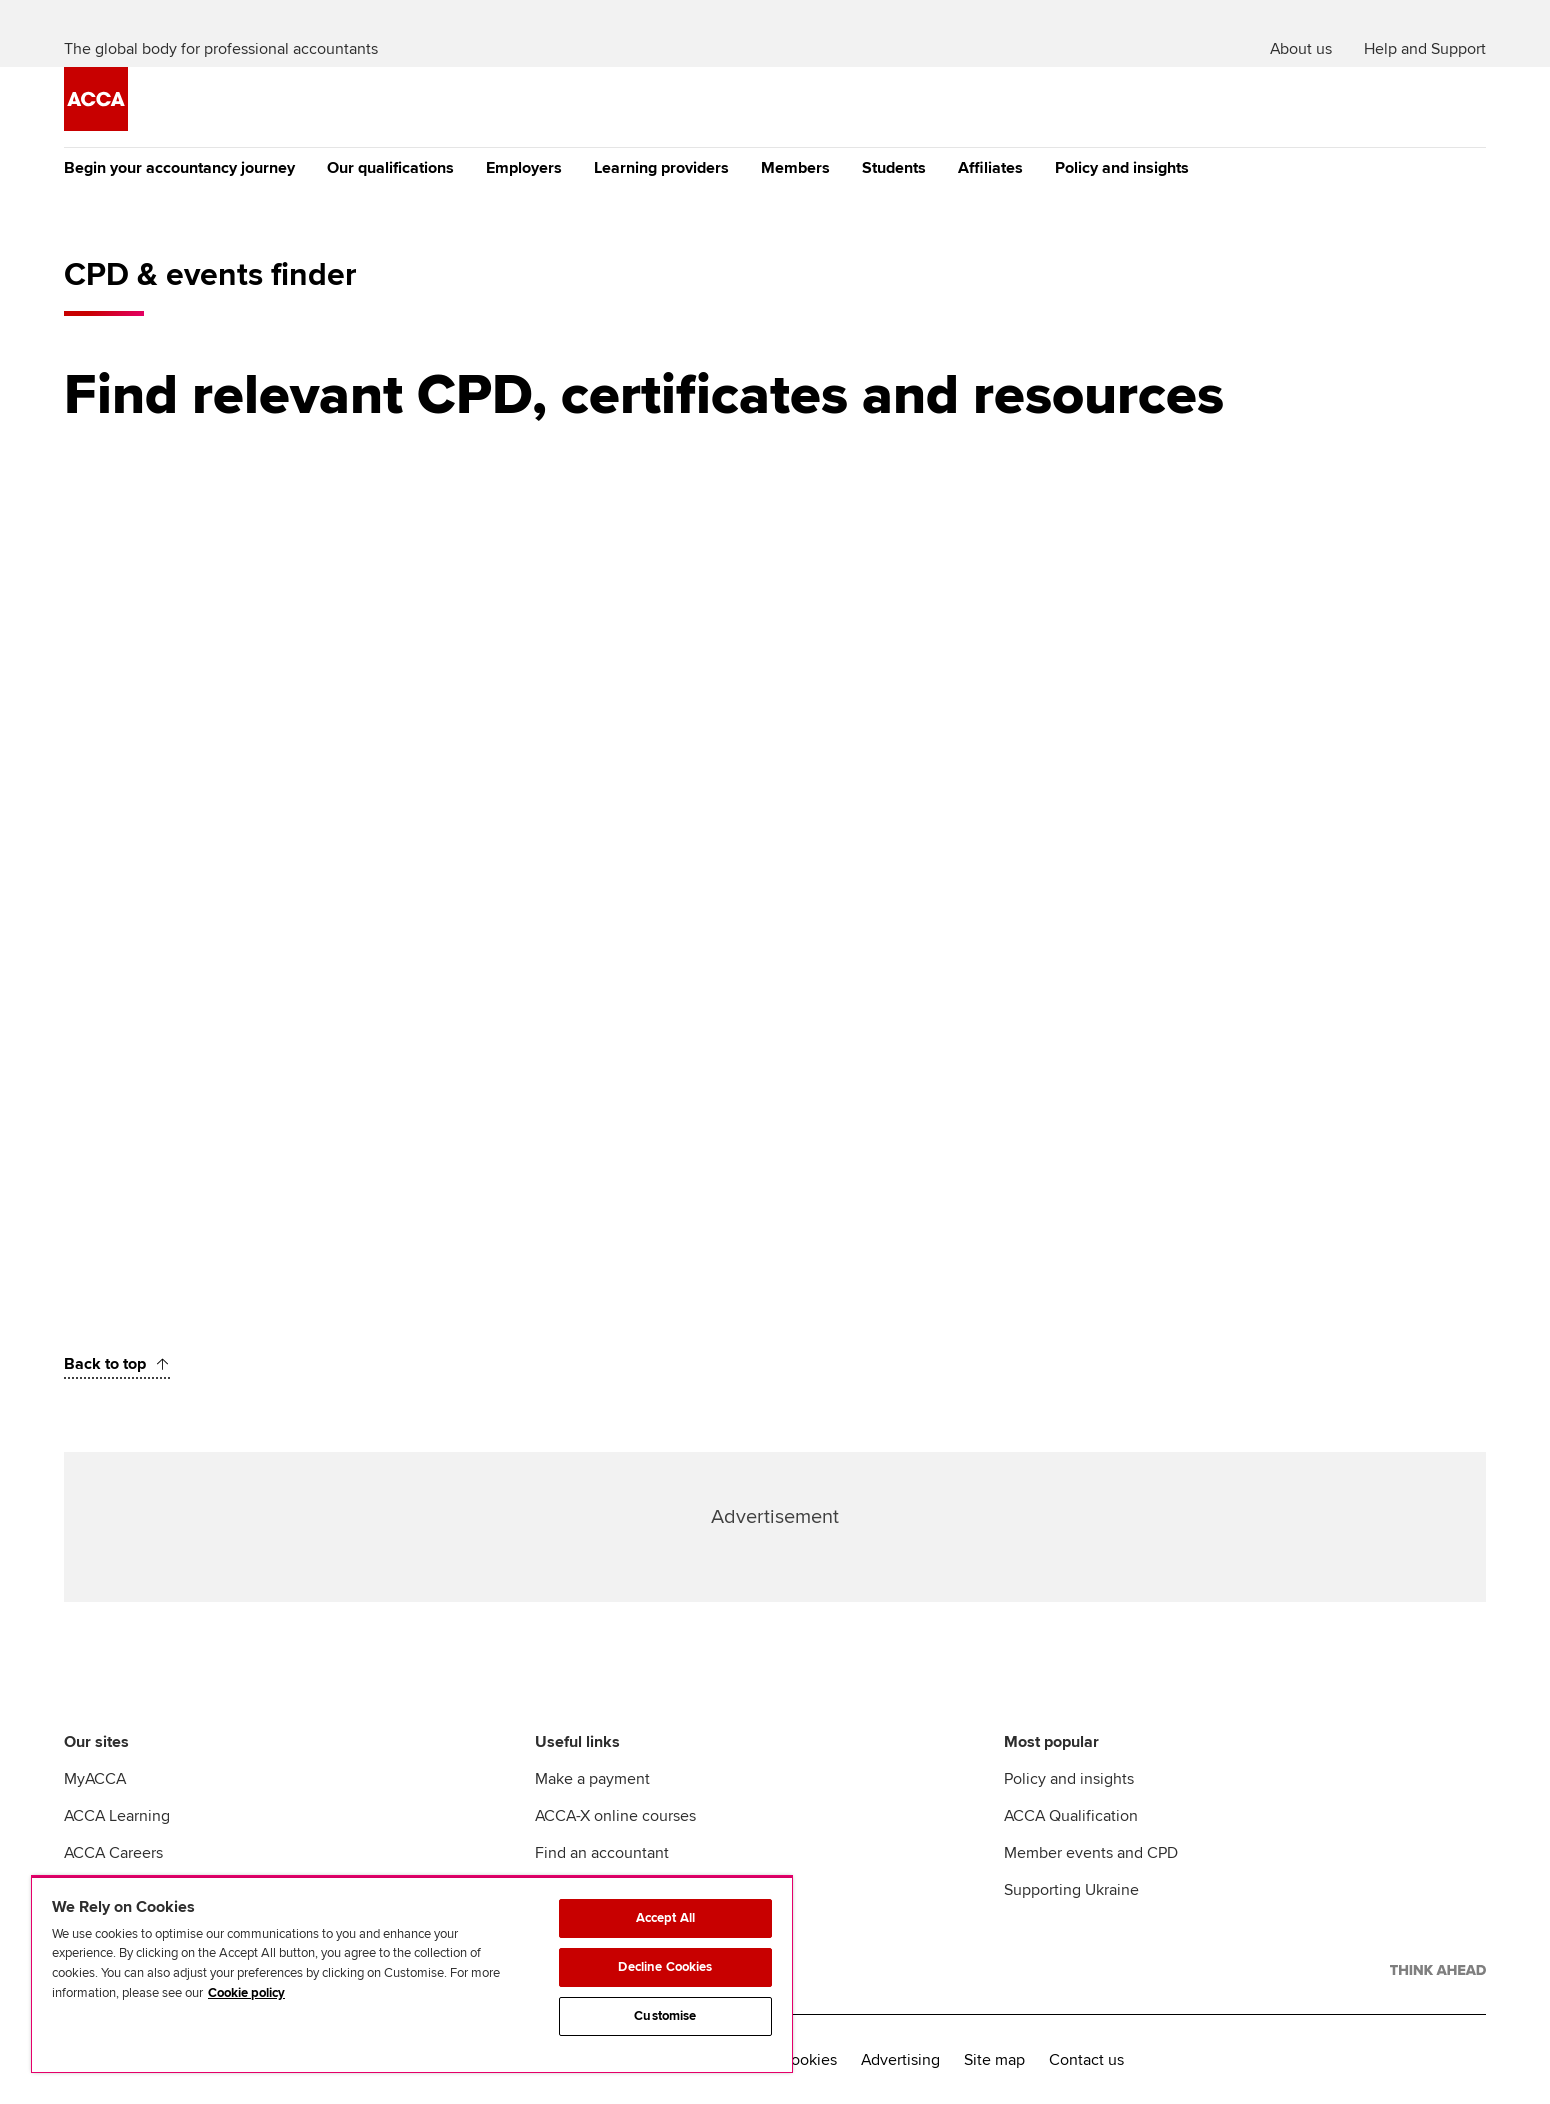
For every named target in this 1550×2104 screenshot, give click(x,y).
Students (894, 168)
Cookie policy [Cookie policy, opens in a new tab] (246, 1993)
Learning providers (661, 168)
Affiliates (990, 168)
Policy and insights (1122, 168)
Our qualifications (390, 168)
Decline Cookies (665, 1967)
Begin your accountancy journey (179, 168)
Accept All (665, 1918)
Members (795, 168)
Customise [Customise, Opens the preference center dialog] (665, 2016)
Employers (524, 168)
